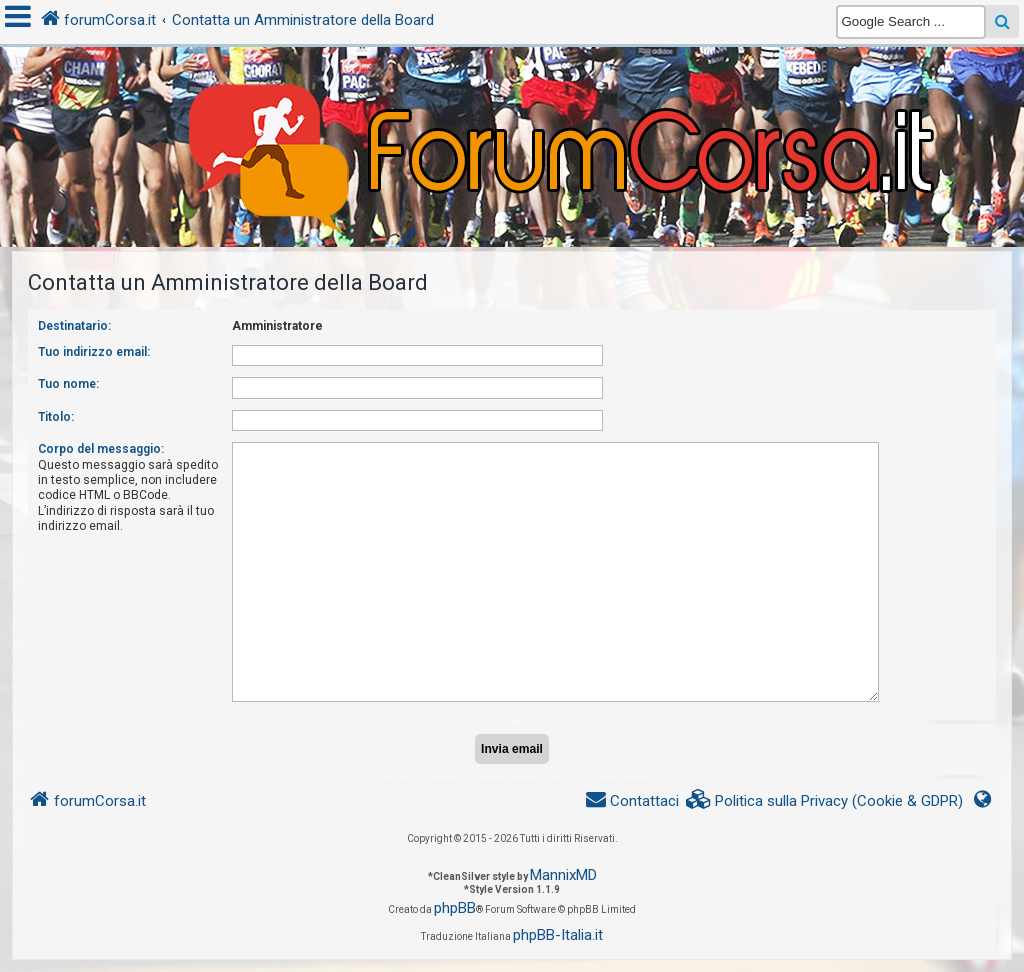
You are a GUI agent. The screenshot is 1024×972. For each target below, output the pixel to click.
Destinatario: (74, 326)
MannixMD (563, 875)
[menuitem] (825, 801)
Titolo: (56, 417)
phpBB (455, 908)
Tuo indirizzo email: (94, 352)
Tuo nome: (68, 384)
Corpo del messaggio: (101, 449)
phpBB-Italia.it (558, 935)
